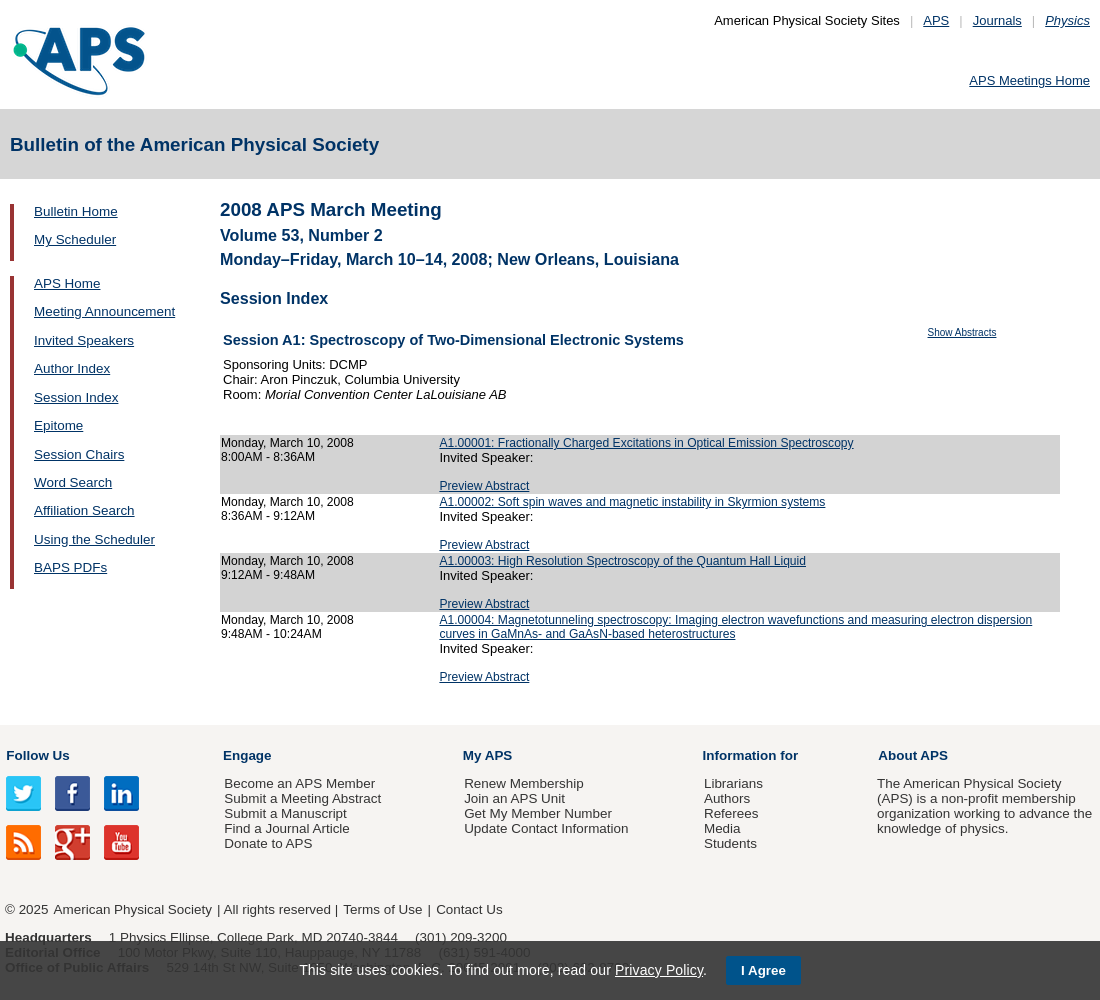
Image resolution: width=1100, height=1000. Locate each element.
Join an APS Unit (514, 798)
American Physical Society (133, 909)
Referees (731, 813)
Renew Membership (524, 783)
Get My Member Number (538, 813)
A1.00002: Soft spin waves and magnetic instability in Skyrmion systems (632, 502)
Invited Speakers (84, 340)
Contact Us (469, 909)
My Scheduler (75, 239)
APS (936, 20)
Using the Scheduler (94, 539)
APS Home (67, 283)
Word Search (73, 482)
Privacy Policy (659, 970)
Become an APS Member (299, 783)
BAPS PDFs (70, 567)
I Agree (763, 970)
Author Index (72, 368)
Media (722, 828)
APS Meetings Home (1029, 80)
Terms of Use (382, 909)
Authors (727, 798)
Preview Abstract (484, 486)
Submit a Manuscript (285, 813)
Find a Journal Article (286, 828)
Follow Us (37, 755)
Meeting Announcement (104, 311)
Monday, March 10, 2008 (287, 443)
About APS (913, 755)
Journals (997, 20)
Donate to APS (268, 843)
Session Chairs (79, 454)
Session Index (76, 397)
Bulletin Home (76, 211)
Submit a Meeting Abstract (302, 798)
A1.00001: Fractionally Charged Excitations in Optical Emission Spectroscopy (646, 443)
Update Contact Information (546, 828)
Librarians (733, 783)
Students (730, 843)
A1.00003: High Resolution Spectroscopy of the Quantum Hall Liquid (622, 561)
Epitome (58, 425)
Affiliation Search (84, 510)
